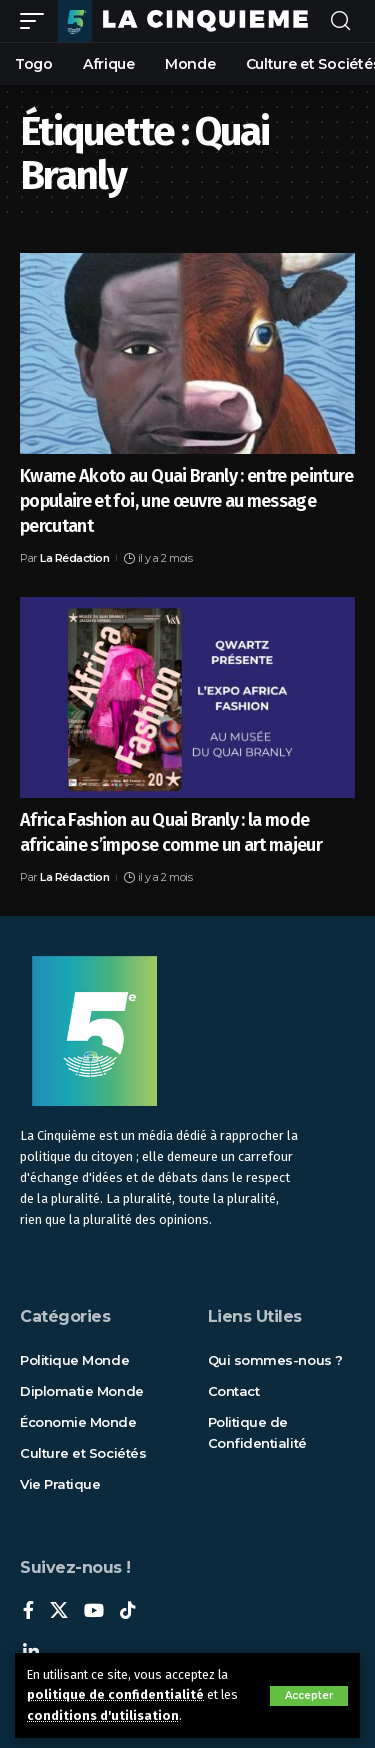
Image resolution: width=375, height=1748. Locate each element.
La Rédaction (74, 558)
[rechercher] (340, 21)
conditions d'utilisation (103, 1715)
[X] (59, 1612)
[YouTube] (94, 1612)
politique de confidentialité (115, 1694)
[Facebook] (28, 1612)
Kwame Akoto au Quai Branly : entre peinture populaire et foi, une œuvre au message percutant (186, 501)
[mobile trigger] (37, 20)
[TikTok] (128, 1612)
